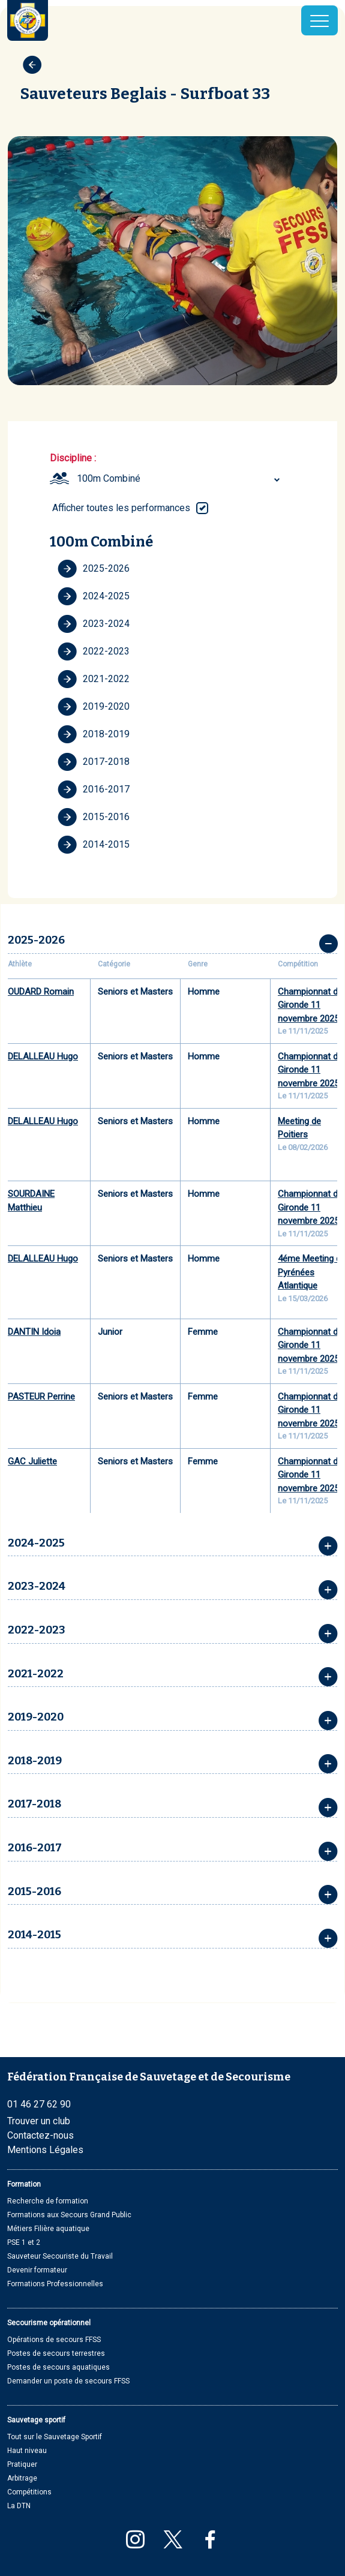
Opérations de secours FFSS (54, 2339)
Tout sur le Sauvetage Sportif (54, 2437)
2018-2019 (94, 734)
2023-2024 (94, 624)
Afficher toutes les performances (121, 508)
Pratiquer (22, 2464)
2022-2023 (94, 651)
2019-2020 (94, 706)
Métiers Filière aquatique (48, 2228)
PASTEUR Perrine (41, 1396)
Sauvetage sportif (36, 2420)
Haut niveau (27, 2450)
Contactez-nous (40, 2135)
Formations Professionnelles (55, 2284)
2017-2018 (94, 761)
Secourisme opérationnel (49, 2323)
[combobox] (180, 479)
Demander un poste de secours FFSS (68, 2381)
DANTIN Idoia (34, 1331)
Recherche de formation (47, 2201)
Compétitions (29, 2492)
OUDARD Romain (41, 991)
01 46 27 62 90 (39, 2104)
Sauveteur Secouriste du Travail (60, 2256)
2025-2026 (94, 568)
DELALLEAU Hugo (43, 1056)
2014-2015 (94, 844)
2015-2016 (94, 817)
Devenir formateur (37, 2270)
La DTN (19, 2506)
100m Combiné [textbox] (108, 478)
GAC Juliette (32, 1461)
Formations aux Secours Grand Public (69, 2215)
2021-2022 (94, 679)
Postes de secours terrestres (56, 2353)
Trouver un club (38, 2121)
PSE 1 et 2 (23, 2242)
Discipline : (73, 458)
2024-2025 (94, 596)
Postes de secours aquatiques (58, 2367)
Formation (24, 2184)
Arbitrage (22, 2478)
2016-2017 (94, 789)
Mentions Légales (45, 2149)
